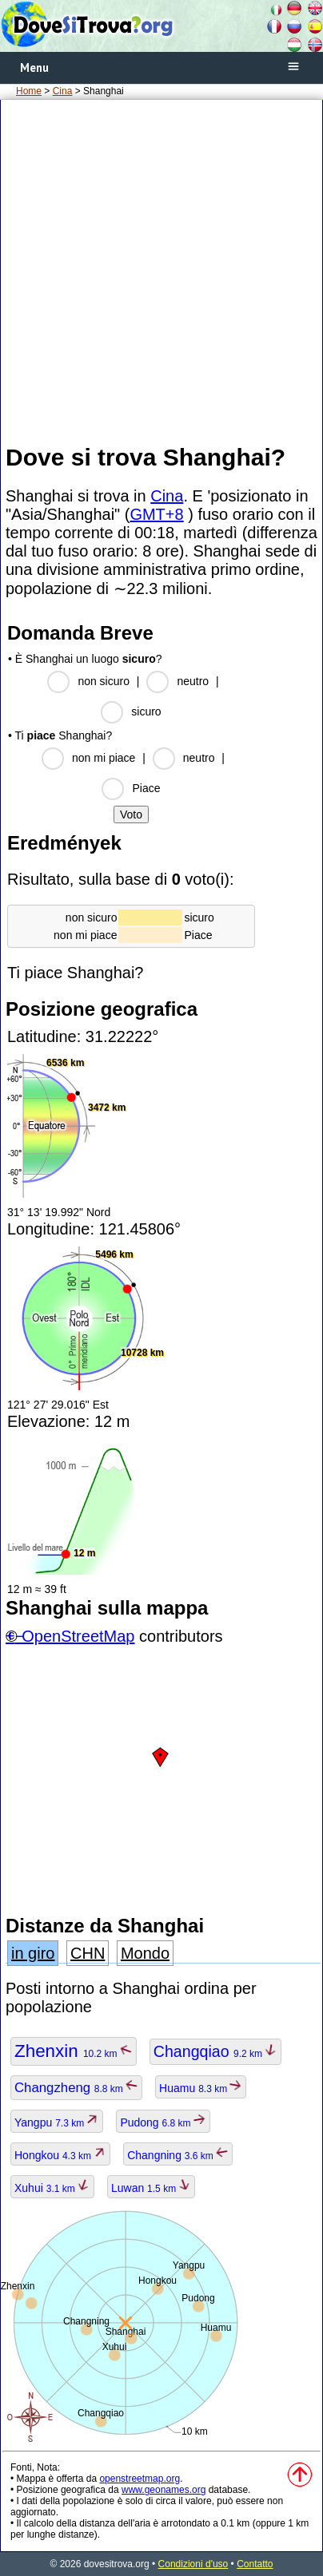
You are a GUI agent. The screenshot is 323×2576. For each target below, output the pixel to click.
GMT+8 (156, 514)
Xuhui (52, 2188)
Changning (178, 2155)
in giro (32, 1953)
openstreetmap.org (139, 2478)
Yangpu (56, 2122)
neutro (193, 681)
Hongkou (60, 2155)
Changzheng (76, 2087)
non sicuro (104, 681)
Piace (146, 788)
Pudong (163, 2122)
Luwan (151, 2188)
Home (29, 91)
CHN (87, 1953)
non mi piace (103, 757)
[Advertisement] (161, 270)
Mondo (145, 1953)
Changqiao (216, 2051)
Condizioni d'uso (193, 2564)
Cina (63, 91)
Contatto (255, 2564)
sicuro (146, 711)
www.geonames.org (163, 2489)
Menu (34, 67)
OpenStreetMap (78, 1636)
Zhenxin (73, 2051)
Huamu (200, 2088)
